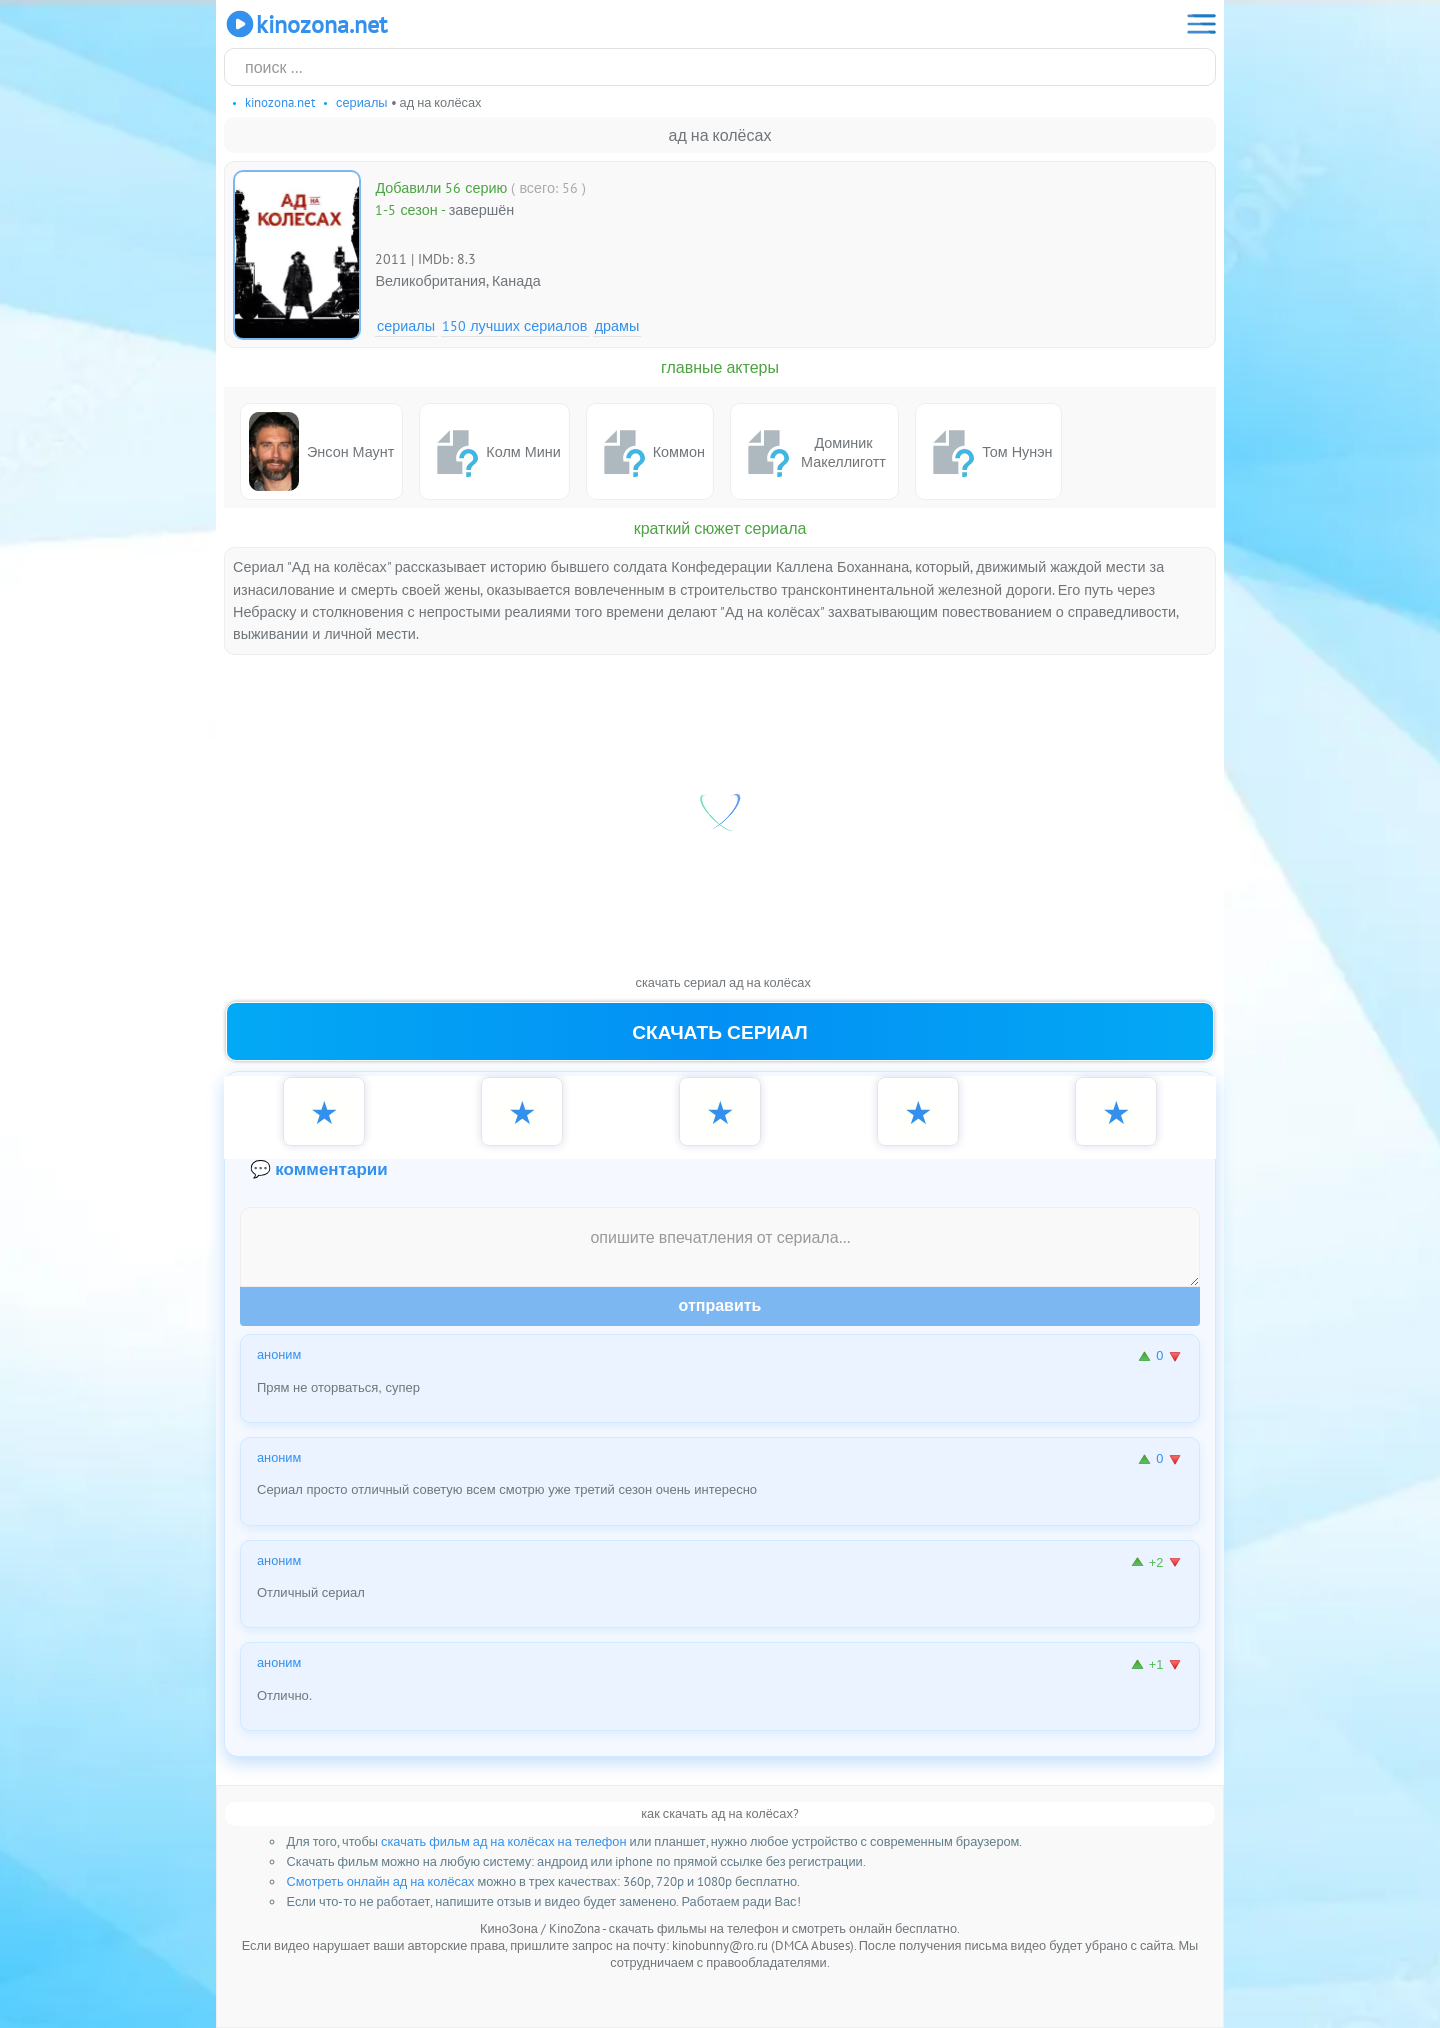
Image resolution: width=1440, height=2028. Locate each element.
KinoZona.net (305, 24)
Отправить (720, 1305)
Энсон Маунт (321, 451)
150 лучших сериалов (514, 325)
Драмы (617, 325)
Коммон (650, 452)
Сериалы (406, 325)
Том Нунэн (988, 452)
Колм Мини (494, 452)
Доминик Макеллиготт (812, 452)
